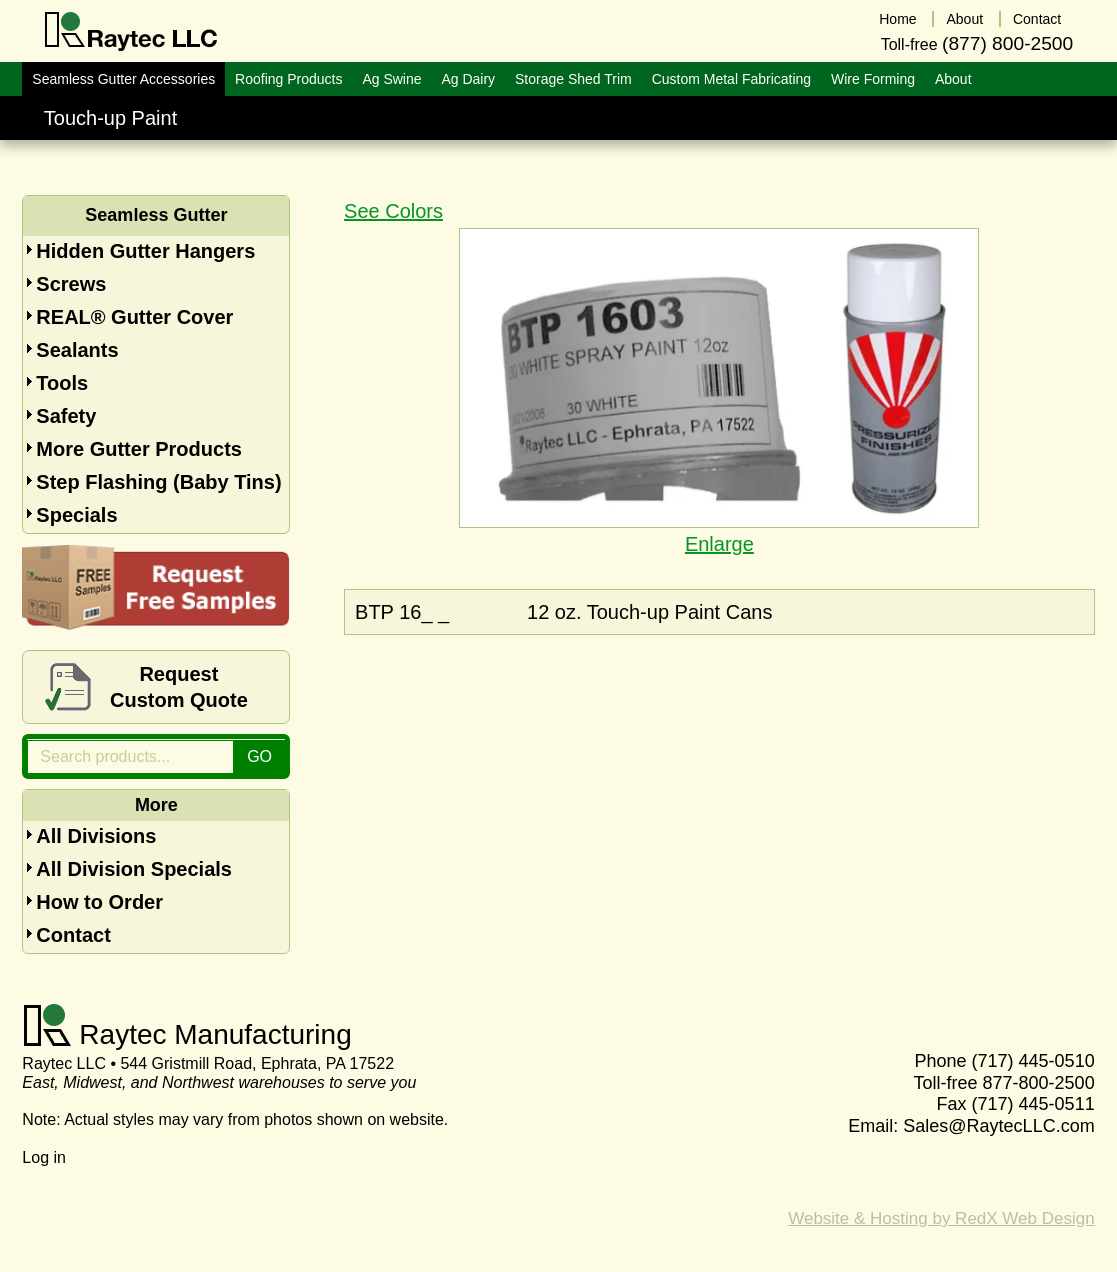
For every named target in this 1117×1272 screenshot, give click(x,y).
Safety (66, 416)
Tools (62, 383)
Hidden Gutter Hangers (145, 251)
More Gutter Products (139, 449)
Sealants (77, 350)
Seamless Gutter (156, 215)
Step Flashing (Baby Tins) (158, 482)
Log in (44, 1157)
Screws (71, 284)
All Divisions (96, 836)
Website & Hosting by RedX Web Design (941, 1218)
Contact (73, 935)
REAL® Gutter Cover (134, 317)
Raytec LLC (131, 32)
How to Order (99, 902)
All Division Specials (134, 869)
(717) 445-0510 (1033, 1061)
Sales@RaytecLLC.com (998, 1126)
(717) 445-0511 (1033, 1104)
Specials (76, 515)
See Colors (393, 211)
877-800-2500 (1039, 1083)
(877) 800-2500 (1007, 43)
